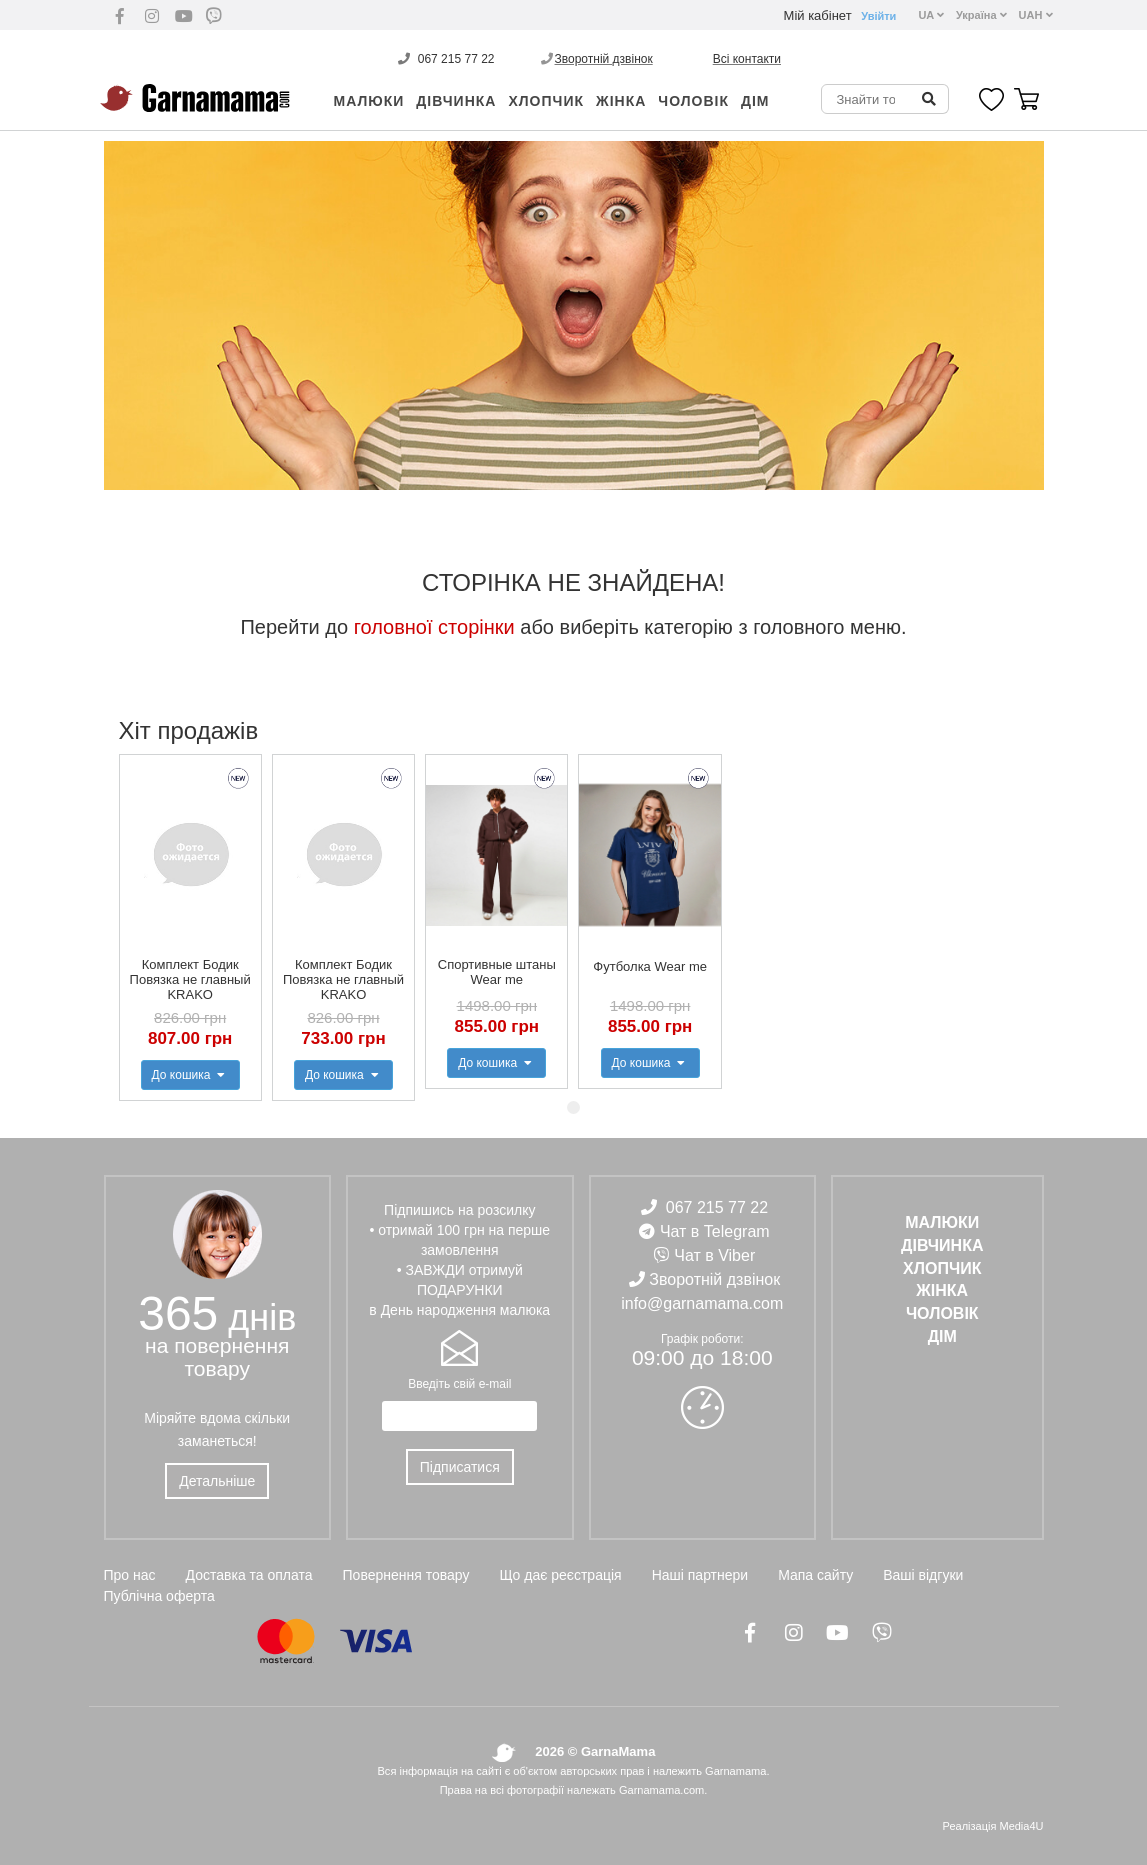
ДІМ (755, 101)
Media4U (1021, 1826)
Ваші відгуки (923, 1575)
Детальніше (217, 1481)
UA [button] (931, 15)
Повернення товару (406, 1575)
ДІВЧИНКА (456, 101)
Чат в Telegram (715, 1231)
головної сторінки (434, 627)
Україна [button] (981, 15)
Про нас (130, 1575)
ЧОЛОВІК (693, 101)
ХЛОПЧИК (546, 101)
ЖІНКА (621, 101)
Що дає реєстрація (560, 1575)
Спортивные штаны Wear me (497, 972)
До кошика (190, 1075)
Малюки (369, 101)
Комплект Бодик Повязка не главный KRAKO (190, 979)
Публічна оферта (159, 1596)
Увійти (878, 16)
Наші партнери (700, 1575)
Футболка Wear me (650, 966)
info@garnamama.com (702, 1303)
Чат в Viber (714, 1255)
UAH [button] (1036, 15)
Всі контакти (747, 59)
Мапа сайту (815, 1575)
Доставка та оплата (249, 1575)
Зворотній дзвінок (604, 59)
